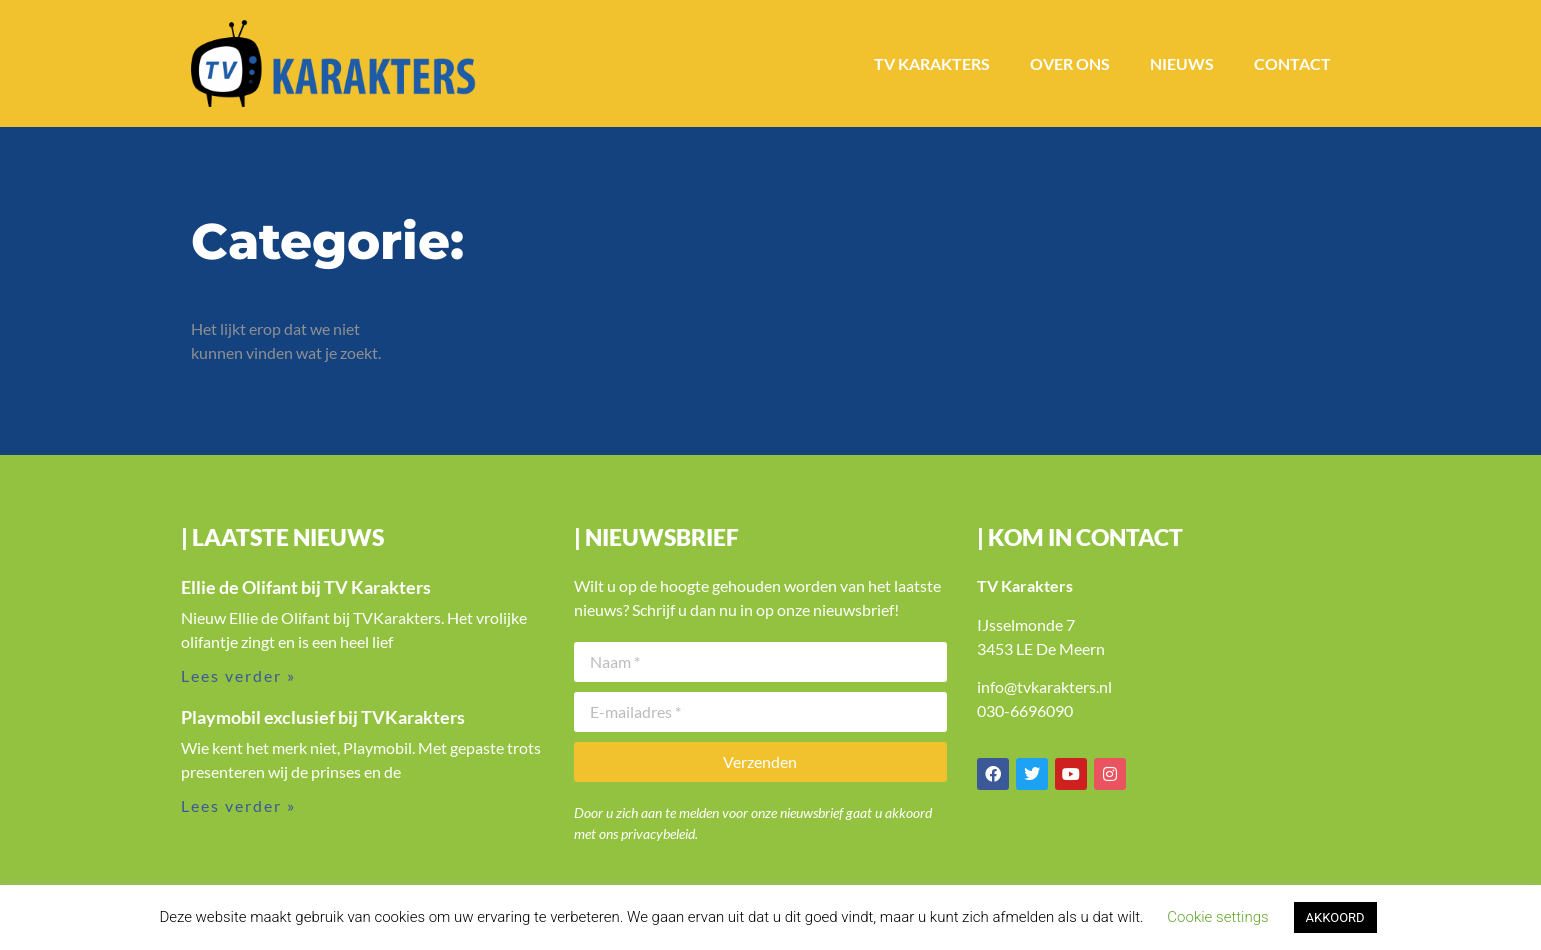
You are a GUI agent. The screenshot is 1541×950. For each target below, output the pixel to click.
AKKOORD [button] (1335, 917)
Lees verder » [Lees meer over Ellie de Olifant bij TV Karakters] (238, 675)
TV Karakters (932, 63)
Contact (1292, 63)
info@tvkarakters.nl (1044, 686)
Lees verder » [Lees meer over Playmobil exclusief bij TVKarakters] (238, 805)
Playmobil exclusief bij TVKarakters (323, 717)
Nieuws (1182, 63)
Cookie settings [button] (1217, 917)
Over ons (1070, 63)
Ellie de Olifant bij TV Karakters (306, 587)
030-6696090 (1025, 710)
